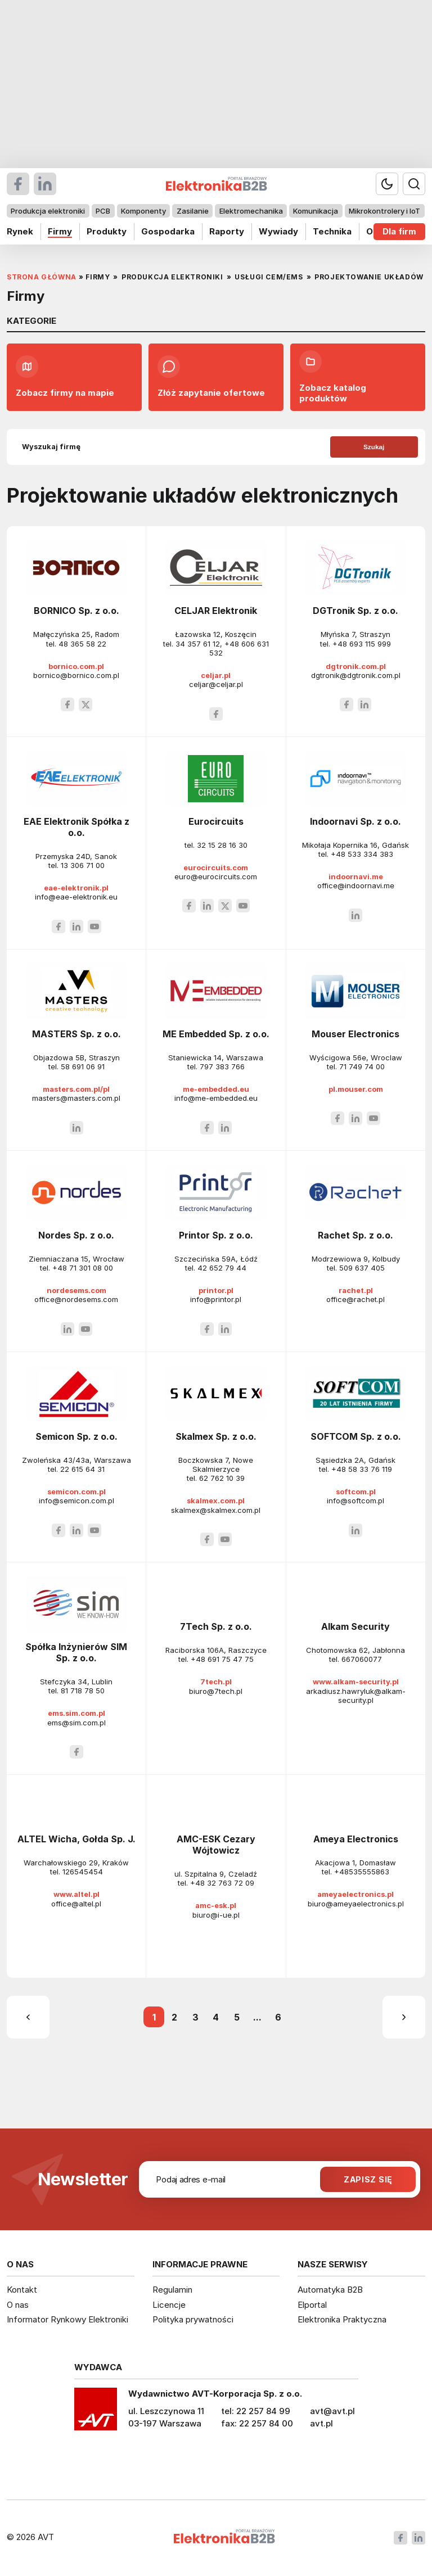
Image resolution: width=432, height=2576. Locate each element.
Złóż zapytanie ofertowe (211, 376)
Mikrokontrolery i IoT (384, 210)
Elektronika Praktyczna (342, 2319)
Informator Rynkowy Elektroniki (67, 2319)
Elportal (312, 2304)
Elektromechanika (251, 210)
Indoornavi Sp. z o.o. (355, 821)
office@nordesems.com (76, 1299)
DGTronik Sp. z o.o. (355, 610)
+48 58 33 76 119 (361, 1469)
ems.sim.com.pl (76, 1713)
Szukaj (373, 446)
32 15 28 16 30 (222, 844)
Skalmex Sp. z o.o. (216, 1436)
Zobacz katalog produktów (332, 377)
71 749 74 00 (362, 1066)
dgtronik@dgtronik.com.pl (355, 675)
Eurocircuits (216, 821)
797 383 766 (222, 1066)
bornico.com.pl (76, 666)
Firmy (60, 231)
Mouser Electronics (355, 1034)
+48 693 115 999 (361, 643)
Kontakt (22, 2289)
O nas (18, 2304)
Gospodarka (168, 231)
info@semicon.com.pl (76, 1500)
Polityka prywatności (192, 2319)
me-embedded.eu (216, 1088)
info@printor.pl (215, 1299)
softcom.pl (356, 1491)
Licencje (169, 2304)
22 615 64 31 (82, 1469)
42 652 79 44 (221, 1267)
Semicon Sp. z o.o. (76, 1436)
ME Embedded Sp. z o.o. (216, 1034)
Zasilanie (193, 210)
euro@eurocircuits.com (215, 876)
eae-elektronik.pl (76, 887)
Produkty (107, 231)
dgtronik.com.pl (356, 666)
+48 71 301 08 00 (82, 1267)
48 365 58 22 (82, 643)
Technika (332, 231)
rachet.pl (356, 1290)
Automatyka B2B (330, 2289)
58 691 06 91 (83, 1066)
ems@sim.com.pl (76, 1722)
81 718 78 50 (83, 1690)
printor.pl (216, 1290)
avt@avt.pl (332, 2411)
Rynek (20, 231)
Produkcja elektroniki (48, 210)
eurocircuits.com (215, 867)
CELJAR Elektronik (215, 610)
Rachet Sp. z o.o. (355, 1235)
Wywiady (278, 231)
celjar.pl (216, 675)
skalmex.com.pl (216, 1500)
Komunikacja (315, 210)
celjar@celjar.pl (216, 684)
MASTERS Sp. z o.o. (76, 1034)
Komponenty (143, 210)
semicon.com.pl (76, 1491)
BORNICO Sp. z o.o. (76, 610)
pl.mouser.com (355, 1088)
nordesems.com (76, 1290)
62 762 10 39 (222, 1478)
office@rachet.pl (355, 1299)
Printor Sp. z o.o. (216, 1235)
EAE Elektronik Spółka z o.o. (76, 827)
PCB (103, 210)
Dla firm (399, 231)
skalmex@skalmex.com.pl (215, 1510)
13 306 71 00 (83, 865)
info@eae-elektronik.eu (76, 896)
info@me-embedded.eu (216, 1097)
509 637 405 (362, 1267)
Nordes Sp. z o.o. (76, 1235)
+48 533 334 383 (362, 853)
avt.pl (321, 2423)
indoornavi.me (355, 876)
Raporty (226, 231)
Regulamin (172, 2289)
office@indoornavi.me (355, 885)
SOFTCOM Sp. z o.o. (355, 1436)
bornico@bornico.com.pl (76, 675)
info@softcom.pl (355, 1500)
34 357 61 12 (198, 643)
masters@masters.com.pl (76, 1097)
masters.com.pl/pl (76, 1088)
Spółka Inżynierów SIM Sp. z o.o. (76, 1652)
